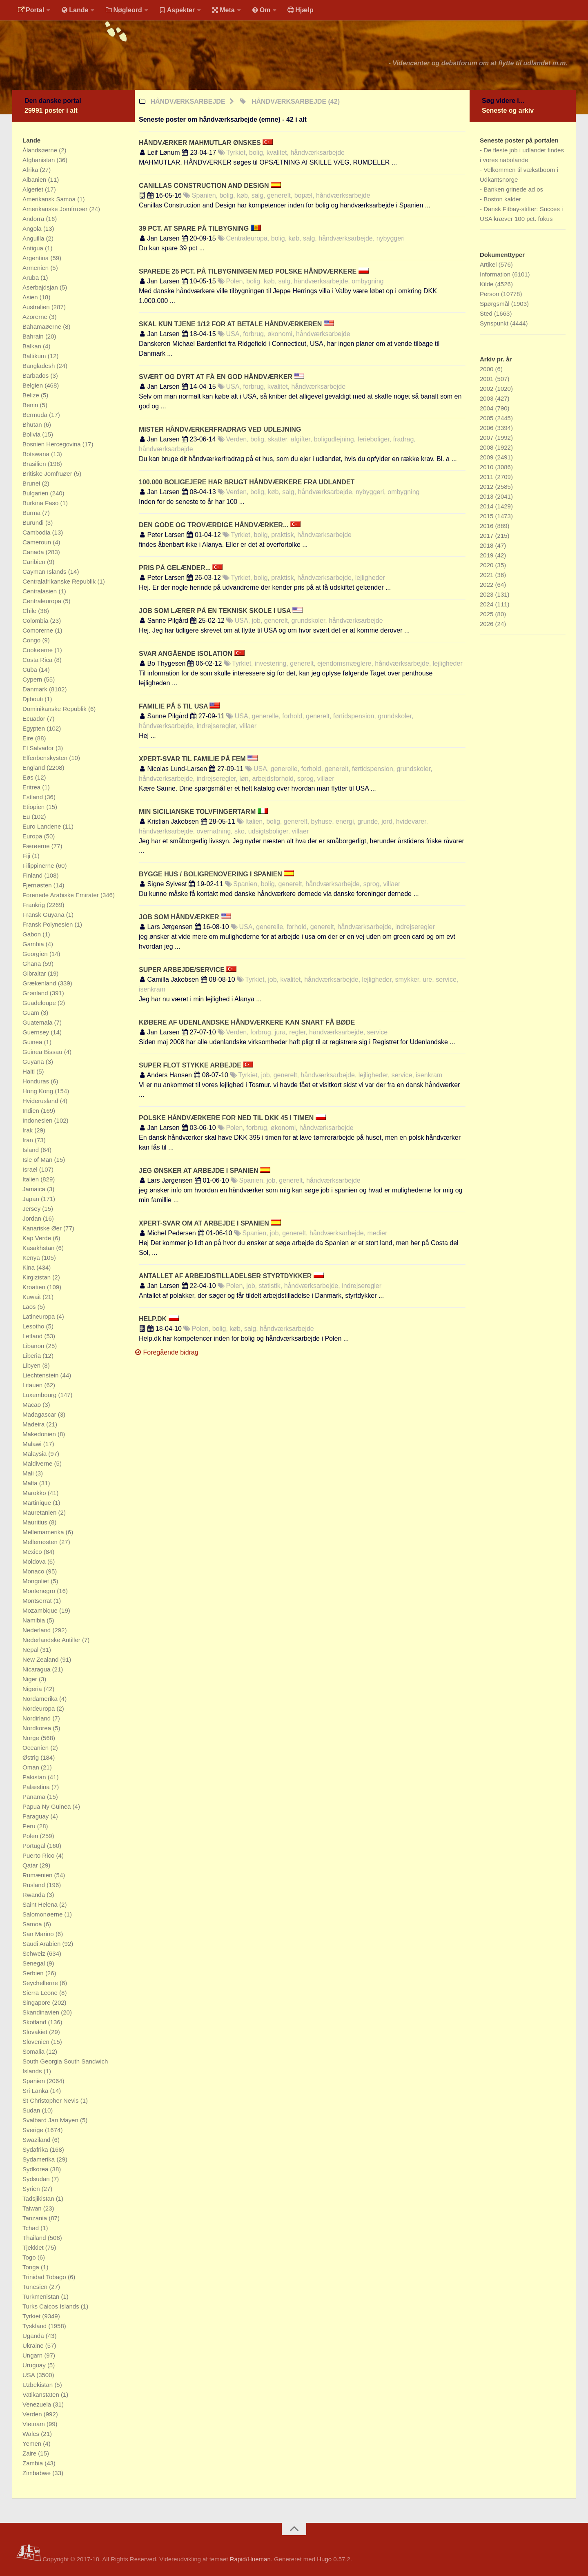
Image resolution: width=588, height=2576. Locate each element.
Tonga (31, 2267)
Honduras (36, 1081)
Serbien (33, 1973)
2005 (487, 417)
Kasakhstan (39, 1247)
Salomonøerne (43, 1914)
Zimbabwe (37, 2472)
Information (496, 274)
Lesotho (34, 1326)
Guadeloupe (40, 1002)
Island (31, 1149)
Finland (33, 875)
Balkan (32, 346)
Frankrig (34, 904)
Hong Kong (38, 1090)
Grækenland (40, 983)
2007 (487, 437)
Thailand (35, 2237)
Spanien (34, 2080)
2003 (487, 398)
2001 (487, 378)
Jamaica (34, 1188)
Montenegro (39, 1590)
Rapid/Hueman (250, 2559)
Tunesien (35, 2286)
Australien (36, 306)
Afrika (31, 169)
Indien (31, 1110)
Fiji (27, 855)
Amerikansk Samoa (49, 199)
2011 (487, 476)
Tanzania (35, 2218)
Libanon (34, 1345)
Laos (30, 1306)
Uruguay (34, 2365)
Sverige (33, 2129)
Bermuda (35, 414)
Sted (487, 313)
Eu (27, 816)
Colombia (36, 620)
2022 (487, 584)
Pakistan (35, 1777)
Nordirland (37, 1718)
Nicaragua (37, 1669)
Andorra (34, 218)
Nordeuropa (39, 1708)
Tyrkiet (32, 2316)
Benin (31, 404)
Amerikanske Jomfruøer (55, 208)
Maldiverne (38, 1463)
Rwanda (34, 1894)
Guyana (34, 1061)
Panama (34, 1796)
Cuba (30, 669)
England (34, 767)
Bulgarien (36, 493)
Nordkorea (37, 1728)
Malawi (32, 1443)
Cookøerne (38, 649)
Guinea (33, 1041)
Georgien (35, 953)
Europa (33, 836)
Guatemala (38, 1022)
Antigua (33, 248)
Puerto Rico (39, 1855)
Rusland (34, 1884)
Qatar (31, 1865)
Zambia (33, 2463)
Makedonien (40, 1434)
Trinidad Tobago (45, 2276)
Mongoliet (36, 1581)
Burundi (33, 522)
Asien (31, 297)
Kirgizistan (37, 1277)
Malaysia (35, 1453)
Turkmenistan (41, 2296)
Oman (31, 1767)
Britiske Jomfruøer (48, 473)
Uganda (34, 2335)
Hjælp (300, 10)
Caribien (34, 561)
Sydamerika (39, 2159)
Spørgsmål (495, 303)
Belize (31, 395)
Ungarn (33, 2355)
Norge (31, 1737)
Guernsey (36, 1032)
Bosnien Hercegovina (52, 444)
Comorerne (38, 630)
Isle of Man (38, 1159)
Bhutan (33, 424)
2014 (487, 506)
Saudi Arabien (42, 1943)
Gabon (32, 934)
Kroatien (34, 1287)
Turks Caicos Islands (51, 2306)
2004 (487, 408)
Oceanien (36, 1747)
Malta (30, 1483)
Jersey (32, 1208)
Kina (29, 1267)
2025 (487, 614)
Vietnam (34, 2423)
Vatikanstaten (41, 2394)
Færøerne (36, 845)
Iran (28, 1139)
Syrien (32, 2188)
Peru (29, 1826)
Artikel (489, 264)
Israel (30, 1169)
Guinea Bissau (43, 1051)
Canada (34, 551)
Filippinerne (39, 865)
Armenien (36, 267)
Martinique (37, 1502)
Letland (33, 1336)
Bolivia (32, 434)
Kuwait (32, 1296)
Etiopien (34, 806)
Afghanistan (39, 159)
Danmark (35, 689)
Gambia (34, 943)
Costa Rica (38, 659)
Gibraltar (35, 973)
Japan (31, 1198)
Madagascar (40, 1414)
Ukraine (33, 2345)
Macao (32, 1404)
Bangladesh (39, 365)
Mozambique (40, 1610)
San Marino (39, 1933)
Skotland (35, 2022)
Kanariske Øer (42, 1228)
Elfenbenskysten (45, 757)
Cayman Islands (45, 571)
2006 (487, 427)
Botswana (36, 453)
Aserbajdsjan (41, 287)
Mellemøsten (40, 1541)
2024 (487, 604)
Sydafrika (36, 2149)
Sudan (32, 2110)
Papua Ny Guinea (47, 1806)
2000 (487, 368)
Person (490, 293)
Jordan (32, 1218)
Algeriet (33, 189)
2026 (487, 623)
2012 (487, 486)
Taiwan (32, 2208)
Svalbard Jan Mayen (51, 2120)
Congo (32, 640)
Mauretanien (40, 1512)
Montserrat (37, 1600)
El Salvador (39, 747)
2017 (487, 535)
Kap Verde (37, 1238)
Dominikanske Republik (55, 708)
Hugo (324, 2559)
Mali (29, 1473)
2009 (487, 457)
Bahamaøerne (42, 326)
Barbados (36, 375)
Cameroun (37, 542)
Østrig (31, 1757)
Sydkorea (36, 2169)
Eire (28, 738)
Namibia (34, 1620)
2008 (487, 447)
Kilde (487, 284)
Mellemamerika (44, 1532)
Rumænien (38, 1875)
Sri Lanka (36, 2090)
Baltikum (35, 355)
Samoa (33, 1924)
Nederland (37, 1630)
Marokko (35, 1492)
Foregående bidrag (166, 1352)
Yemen (32, 2443)
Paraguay (36, 1816)
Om (261, 10)
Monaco (34, 1571)
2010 (487, 467)
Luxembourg (40, 1394)
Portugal (34, 1845)
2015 (487, 516)
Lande (74, 10)
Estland (33, 796)
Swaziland (37, 2139)
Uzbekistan (38, 2384)
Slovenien (36, 2041)
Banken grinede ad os (513, 189)
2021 (487, 574)
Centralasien (40, 591)
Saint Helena (40, 1904)
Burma (32, 512)
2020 (487, 565)
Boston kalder (502, 199)
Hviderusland (41, 1100)
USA (29, 2374)
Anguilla (34, 238)
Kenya (32, 1257)
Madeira (34, 1424)
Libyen (32, 1365)
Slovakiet (35, 2031)
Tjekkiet (33, 2247)
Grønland (36, 992)
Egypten (34, 728)
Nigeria (33, 1688)
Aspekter (177, 10)
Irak (28, 1130)
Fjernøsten (37, 885)
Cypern (33, 679)
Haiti (29, 1071)
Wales (31, 2433)
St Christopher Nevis (51, 2100)
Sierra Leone (40, 1992)
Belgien (33, 385)
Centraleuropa (42, 600)
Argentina (36, 257)
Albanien (35, 179)
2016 (487, 525)
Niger (30, 1679)
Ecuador (34, 718)
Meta (223, 10)
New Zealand (41, 1659)
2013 (487, 496)
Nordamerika (40, 1698)
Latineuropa (39, 1316)
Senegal (34, 1963)
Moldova (34, 1561)
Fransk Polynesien (48, 924)
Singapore (37, 2002)
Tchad (31, 2227)
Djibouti (33, 698)
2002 (487, 388)
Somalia (34, 2051)
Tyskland (35, 2325)
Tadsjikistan (39, 2198)
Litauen (33, 1385)
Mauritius (35, 1522)
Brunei (32, 483)
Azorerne (35, 316)
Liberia (32, 1355)
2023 (487, 594)
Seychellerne (41, 1982)
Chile (30, 610)
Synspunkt (495, 323)
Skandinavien (41, 2012)
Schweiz (34, 1953)
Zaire (30, 2453)
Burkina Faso (41, 502)
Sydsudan (36, 2178)
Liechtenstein (41, 1375)
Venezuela (37, 2404)
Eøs (28, 777)
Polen (31, 1835)
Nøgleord (123, 10)
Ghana (32, 963)
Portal (31, 10)
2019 (487, 555)
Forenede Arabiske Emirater (61, 894)
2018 (487, 545)
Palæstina (36, 1786)
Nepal (31, 1649)
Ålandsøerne (40, 150)
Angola (32, 228)
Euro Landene (42, 826)
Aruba (31, 277)
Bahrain (33, 336)
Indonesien (38, 1120)
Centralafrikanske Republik (59, 581)
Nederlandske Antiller (52, 1639)
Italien (31, 1179)
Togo (30, 2257)
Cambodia (37, 532)
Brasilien (35, 463)
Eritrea (32, 787)
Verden (33, 2414)
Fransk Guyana (44, 914)
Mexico (33, 1551)
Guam (31, 1012)
